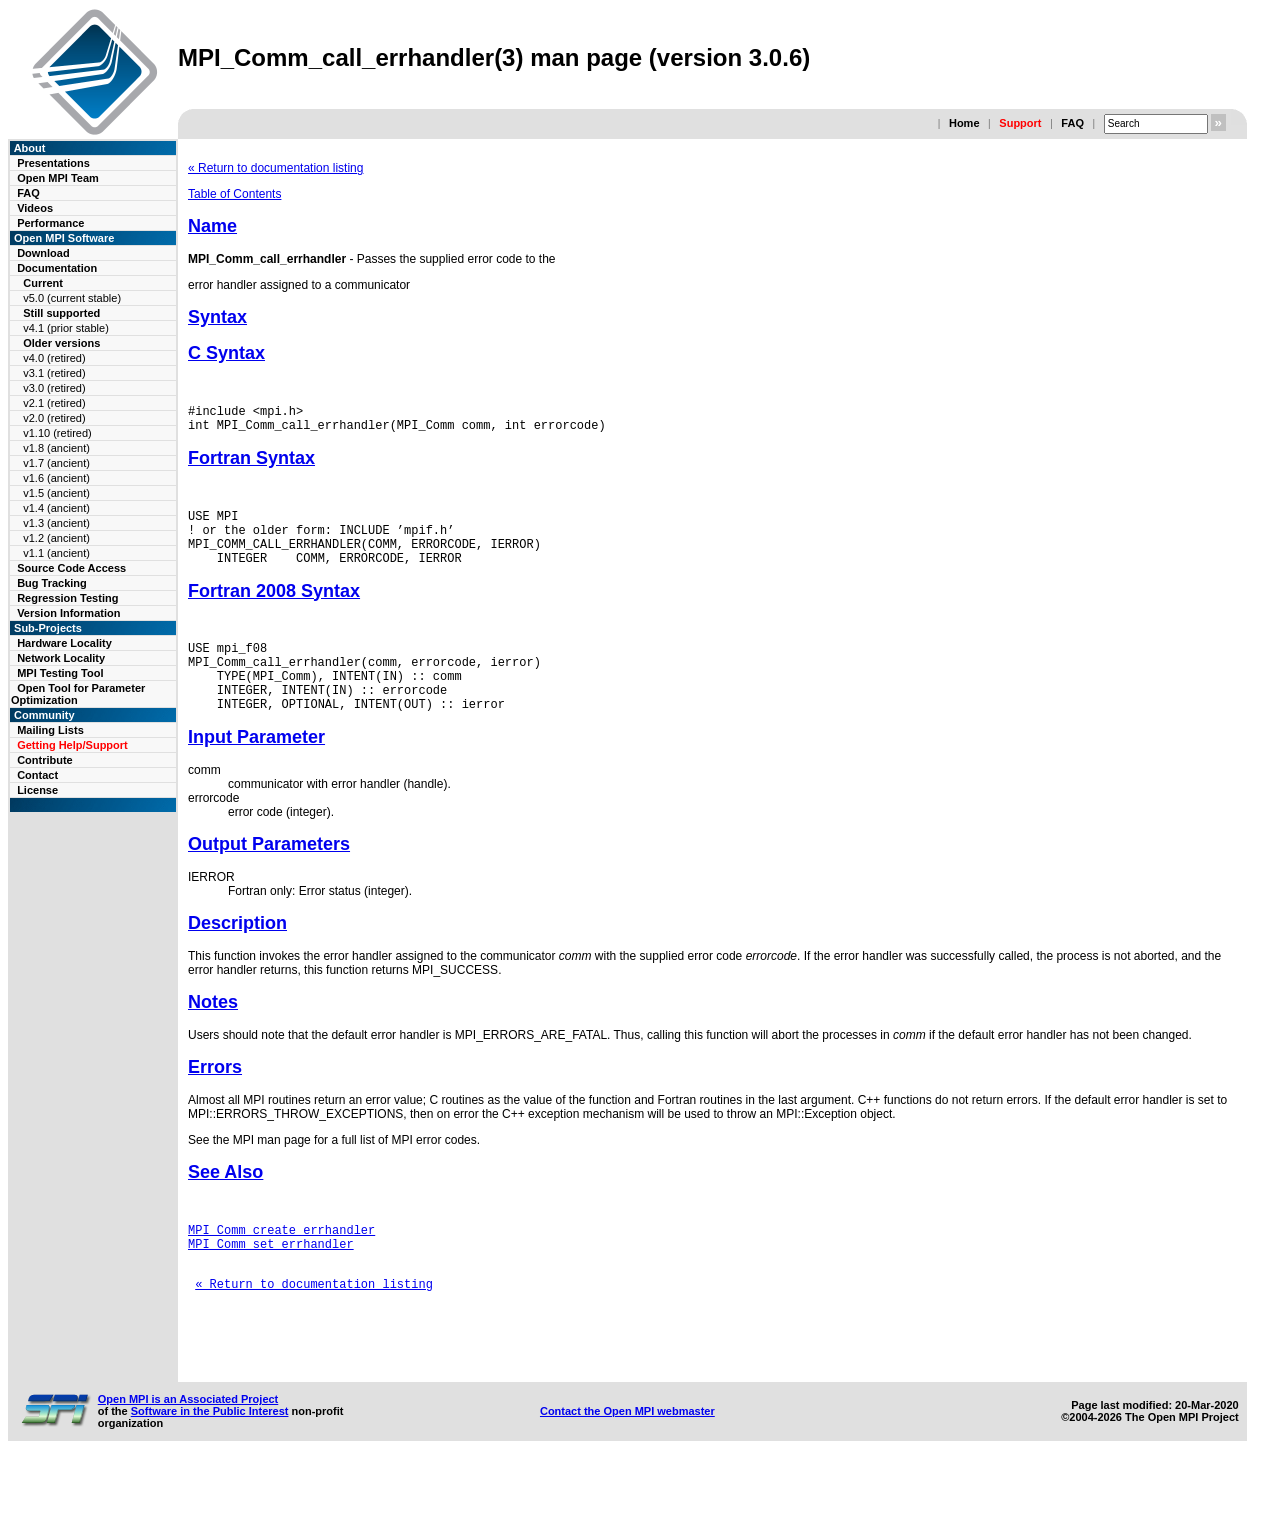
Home (964, 123)
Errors (215, 1100)
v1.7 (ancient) (56, 463)
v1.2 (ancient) (56, 538)
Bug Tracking (52, 583)
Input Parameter (256, 770)
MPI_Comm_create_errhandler (281, 1265)
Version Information (68, 613)
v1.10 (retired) (57, 433)
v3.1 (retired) (54, 373)
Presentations (53, 163)
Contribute (45, 760)
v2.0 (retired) (54, 418)
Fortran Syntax (251, 464)
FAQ (1072, 123)
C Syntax (226, 353)
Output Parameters (269, 877)
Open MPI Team (58, 178)
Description (237, 956)
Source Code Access (71, 568)
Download (43, 253)
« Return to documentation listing (275, 168)
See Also (225, 1205)
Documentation (57, 268)
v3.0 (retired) (54, 388)
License (37, 790)
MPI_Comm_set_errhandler (271, 1282)
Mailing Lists (50, 730)
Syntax (217, 317)
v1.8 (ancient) (56, 448)
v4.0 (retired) (54, 358)
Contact (37, 775)
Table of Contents (234, 194)
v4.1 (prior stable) (66, 328)
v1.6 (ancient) (56, 478)
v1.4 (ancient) (56, 508)
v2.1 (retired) (54, 403)
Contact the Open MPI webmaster (627, 1468)
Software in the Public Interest (210, 1468)
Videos (35, 208)
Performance (50, 223)
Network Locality (61, 658)
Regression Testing (67, 598)
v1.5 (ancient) (56, 493)
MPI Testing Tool (60, 673)
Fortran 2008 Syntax (274, 609)
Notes (213, 1035)
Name (212, 226)
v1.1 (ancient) (56, 553)
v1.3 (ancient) (56, 523)
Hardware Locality (64, 643)
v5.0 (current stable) (72, 298)
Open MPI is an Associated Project (188, 1456)
